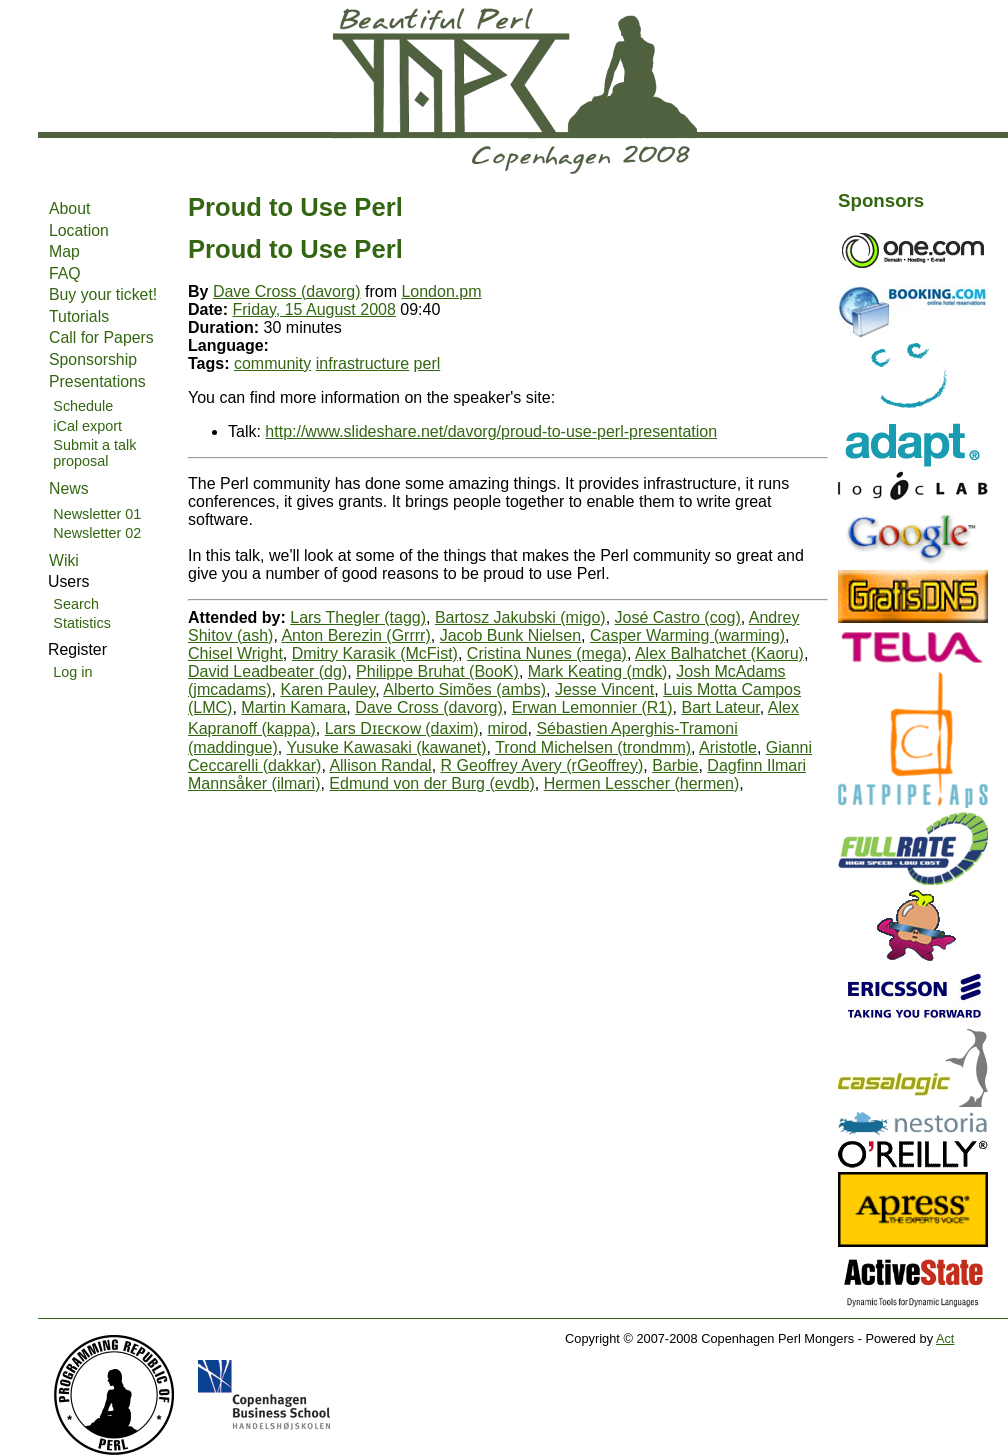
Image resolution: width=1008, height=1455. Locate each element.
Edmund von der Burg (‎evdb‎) (431, 783)
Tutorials (79, 316)
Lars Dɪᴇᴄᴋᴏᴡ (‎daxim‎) (402, 728)
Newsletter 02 (97, 533)
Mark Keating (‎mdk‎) (598, 671)
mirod (507, 728)
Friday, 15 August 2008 (313, 309)
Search (76, 604)
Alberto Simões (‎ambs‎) (464, 689)
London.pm (441, 291)
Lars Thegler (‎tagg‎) (358, 617)
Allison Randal (380, 765)
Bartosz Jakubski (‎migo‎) (520, 617)
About (69, 208)
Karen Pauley (327, 689)
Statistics (82, 623)
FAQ (65, 273)
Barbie (675, 765)
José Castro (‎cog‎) (678, 617)
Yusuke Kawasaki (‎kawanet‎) (386, 747)
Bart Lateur (720, 707)
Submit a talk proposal (94, 453)
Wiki (64, 560)
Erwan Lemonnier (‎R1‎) (592, 707)
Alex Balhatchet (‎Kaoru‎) (719, 653)
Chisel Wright (235, 653)
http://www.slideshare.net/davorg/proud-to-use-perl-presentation (491, 431)
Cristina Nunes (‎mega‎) (547, 653)
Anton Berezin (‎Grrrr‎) (355, 635)
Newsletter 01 (97, 514)
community (272, 363)
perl (427, 363)
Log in (72, 672)
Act (945, 1338)
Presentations (97, 381)
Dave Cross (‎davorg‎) (287, 291)
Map (64, 251)
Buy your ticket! (103, 294)
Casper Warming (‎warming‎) (687, 635)
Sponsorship (93, 359)
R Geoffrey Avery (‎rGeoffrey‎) (542, 765)
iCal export (87, 426)
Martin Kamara (293, 707)
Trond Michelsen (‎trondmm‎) (593, 747)
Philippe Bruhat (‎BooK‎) (437, 671)
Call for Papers (101, 337)
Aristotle (728, 747)
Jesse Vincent (604, 689)
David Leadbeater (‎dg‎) (267, 671)
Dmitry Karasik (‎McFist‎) (375, 653)
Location (79, 230)
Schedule (83, 406)
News (69, 488)
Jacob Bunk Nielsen (510, 635)
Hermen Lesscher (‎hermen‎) (642, 783)
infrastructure (362, 363)
